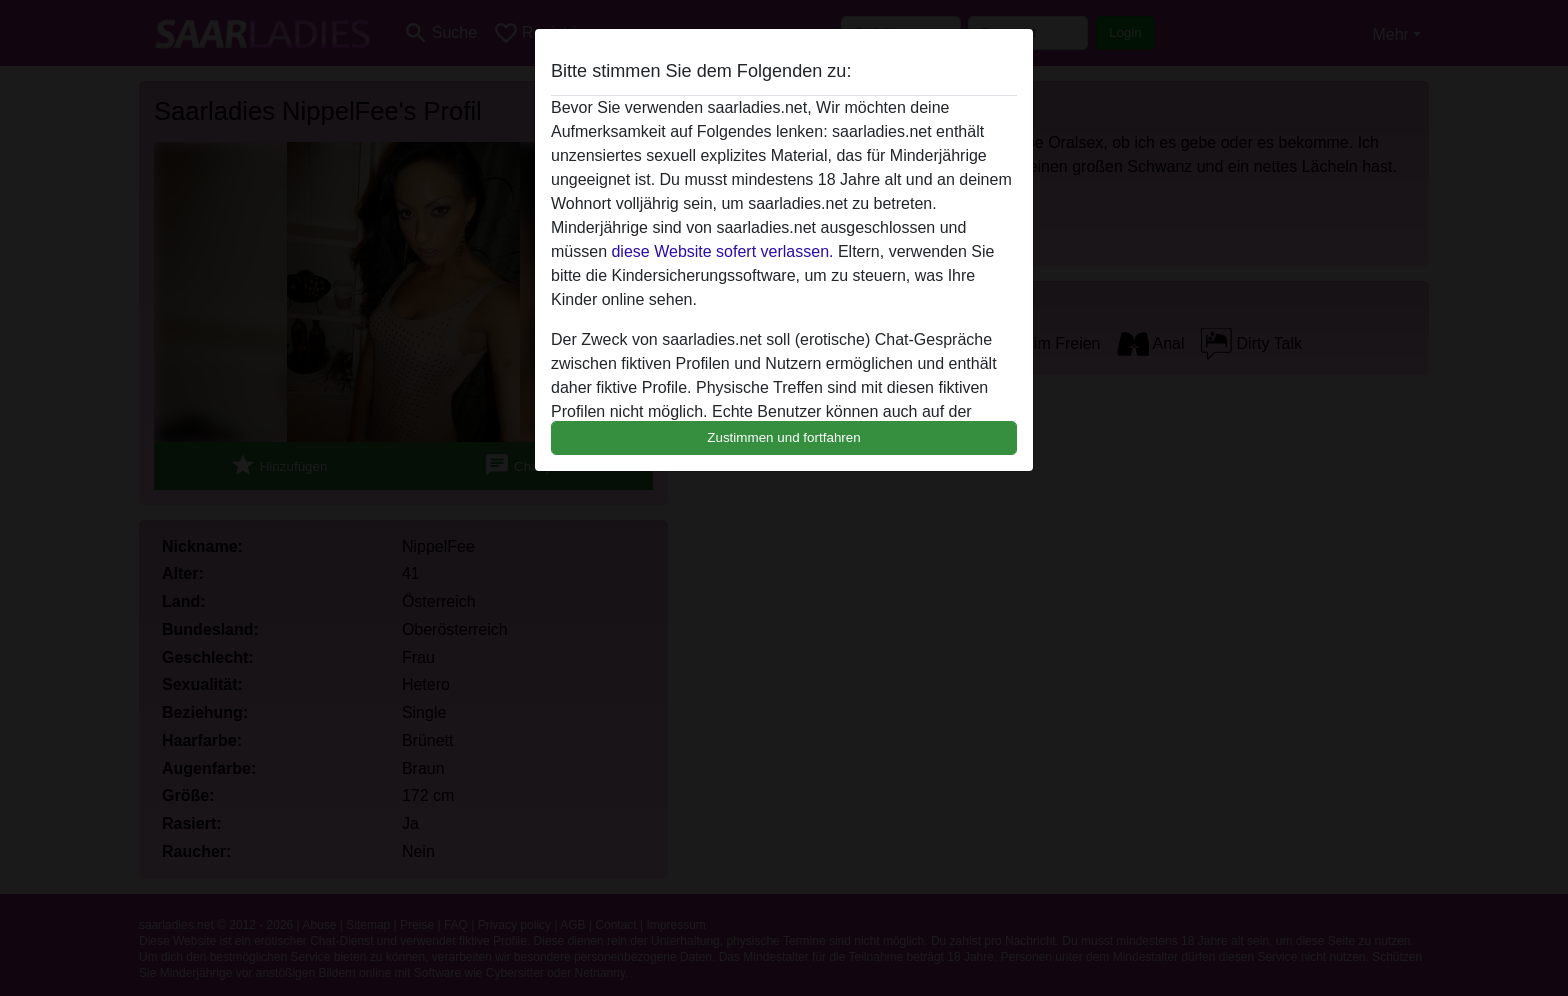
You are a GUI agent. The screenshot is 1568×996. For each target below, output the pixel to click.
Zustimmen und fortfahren (784, 437)
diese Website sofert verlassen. (722, 251)
